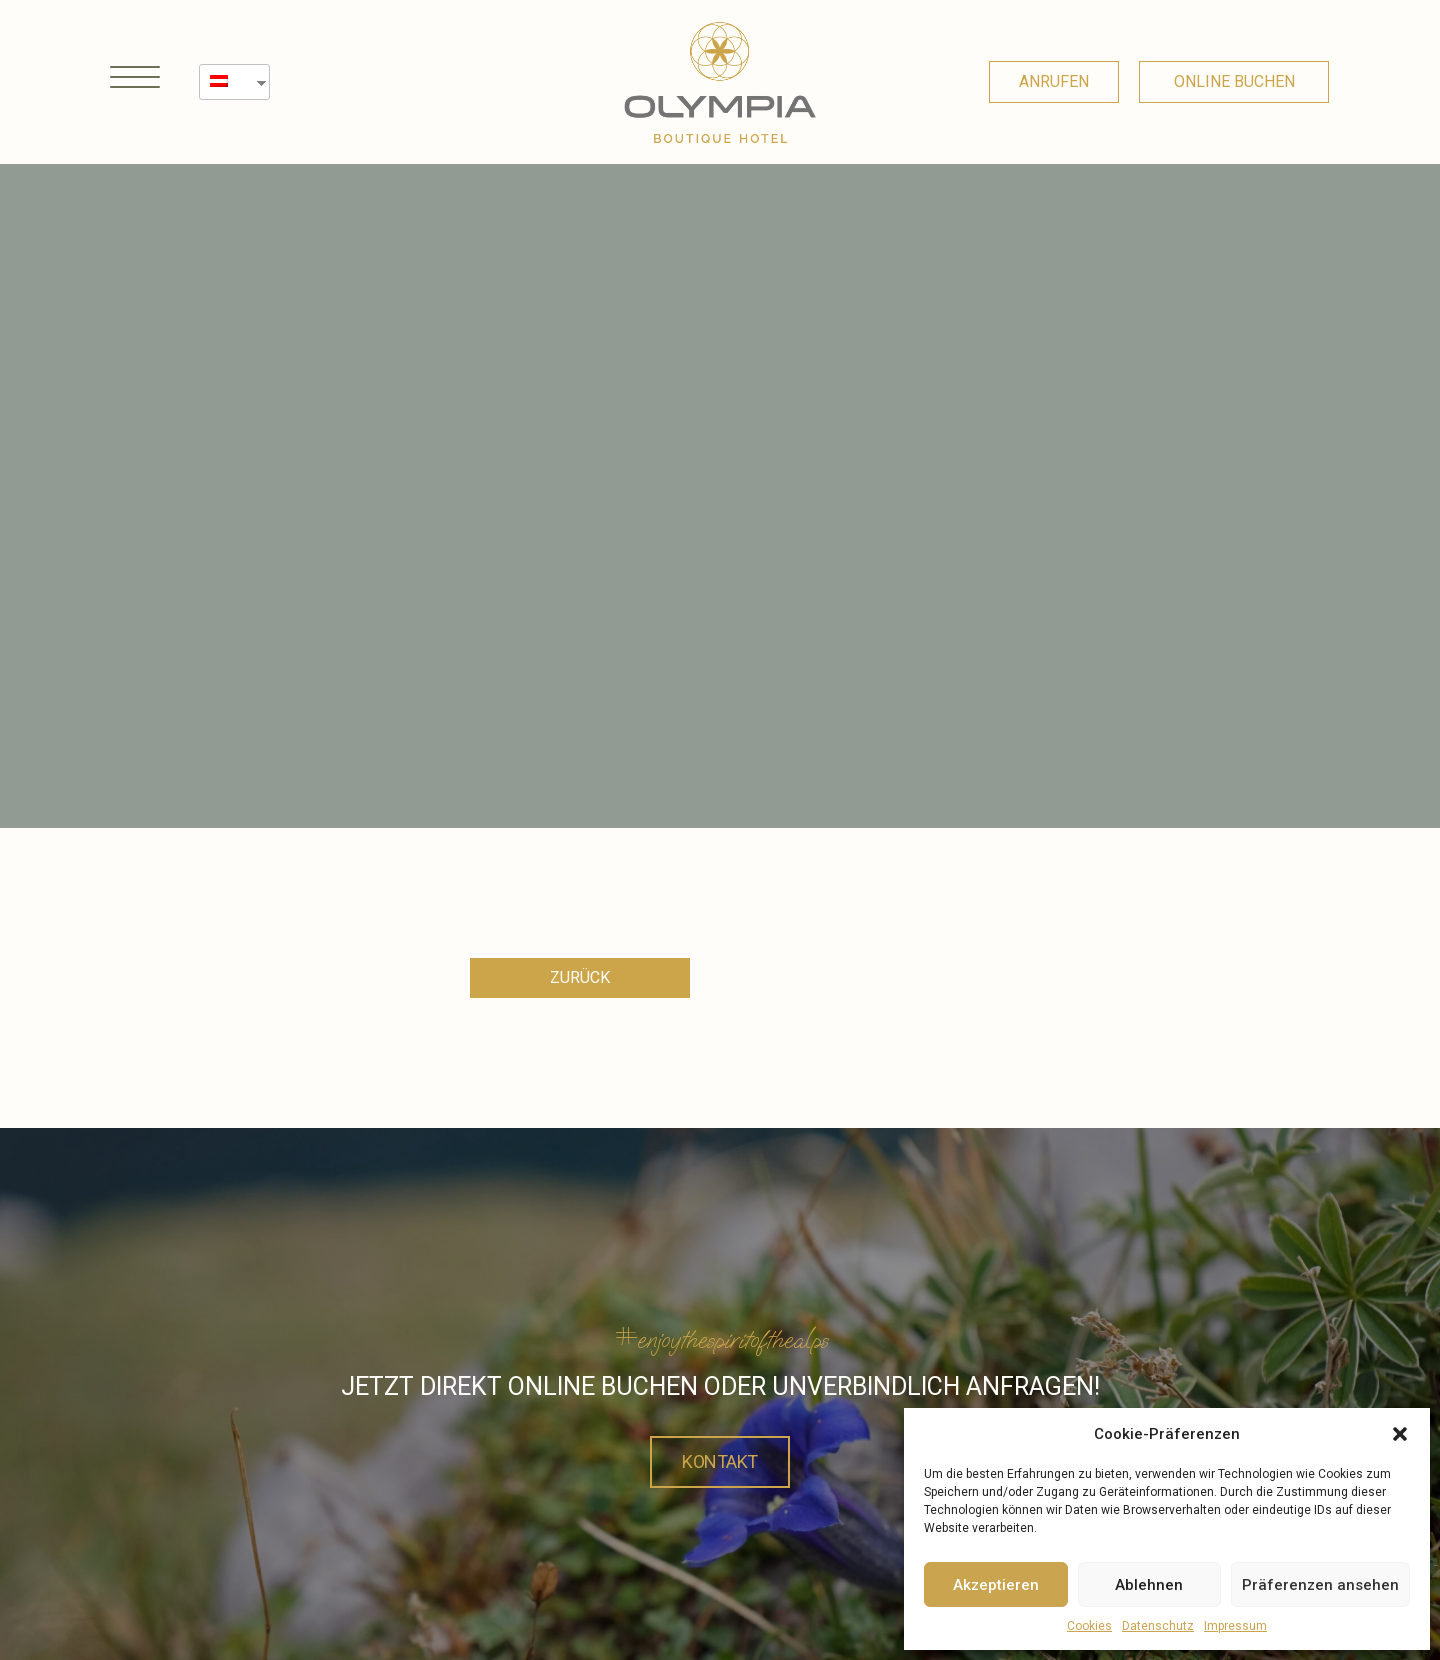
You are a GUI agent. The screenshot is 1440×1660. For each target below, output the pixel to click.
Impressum (1235, 1626)
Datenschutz (1158, 1626)
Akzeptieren (996, 1585)
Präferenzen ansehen (1320, 1585)
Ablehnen (1149, 1585)
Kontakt (720, 1459)
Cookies (1089, 1626)
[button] (1400, 1434)
